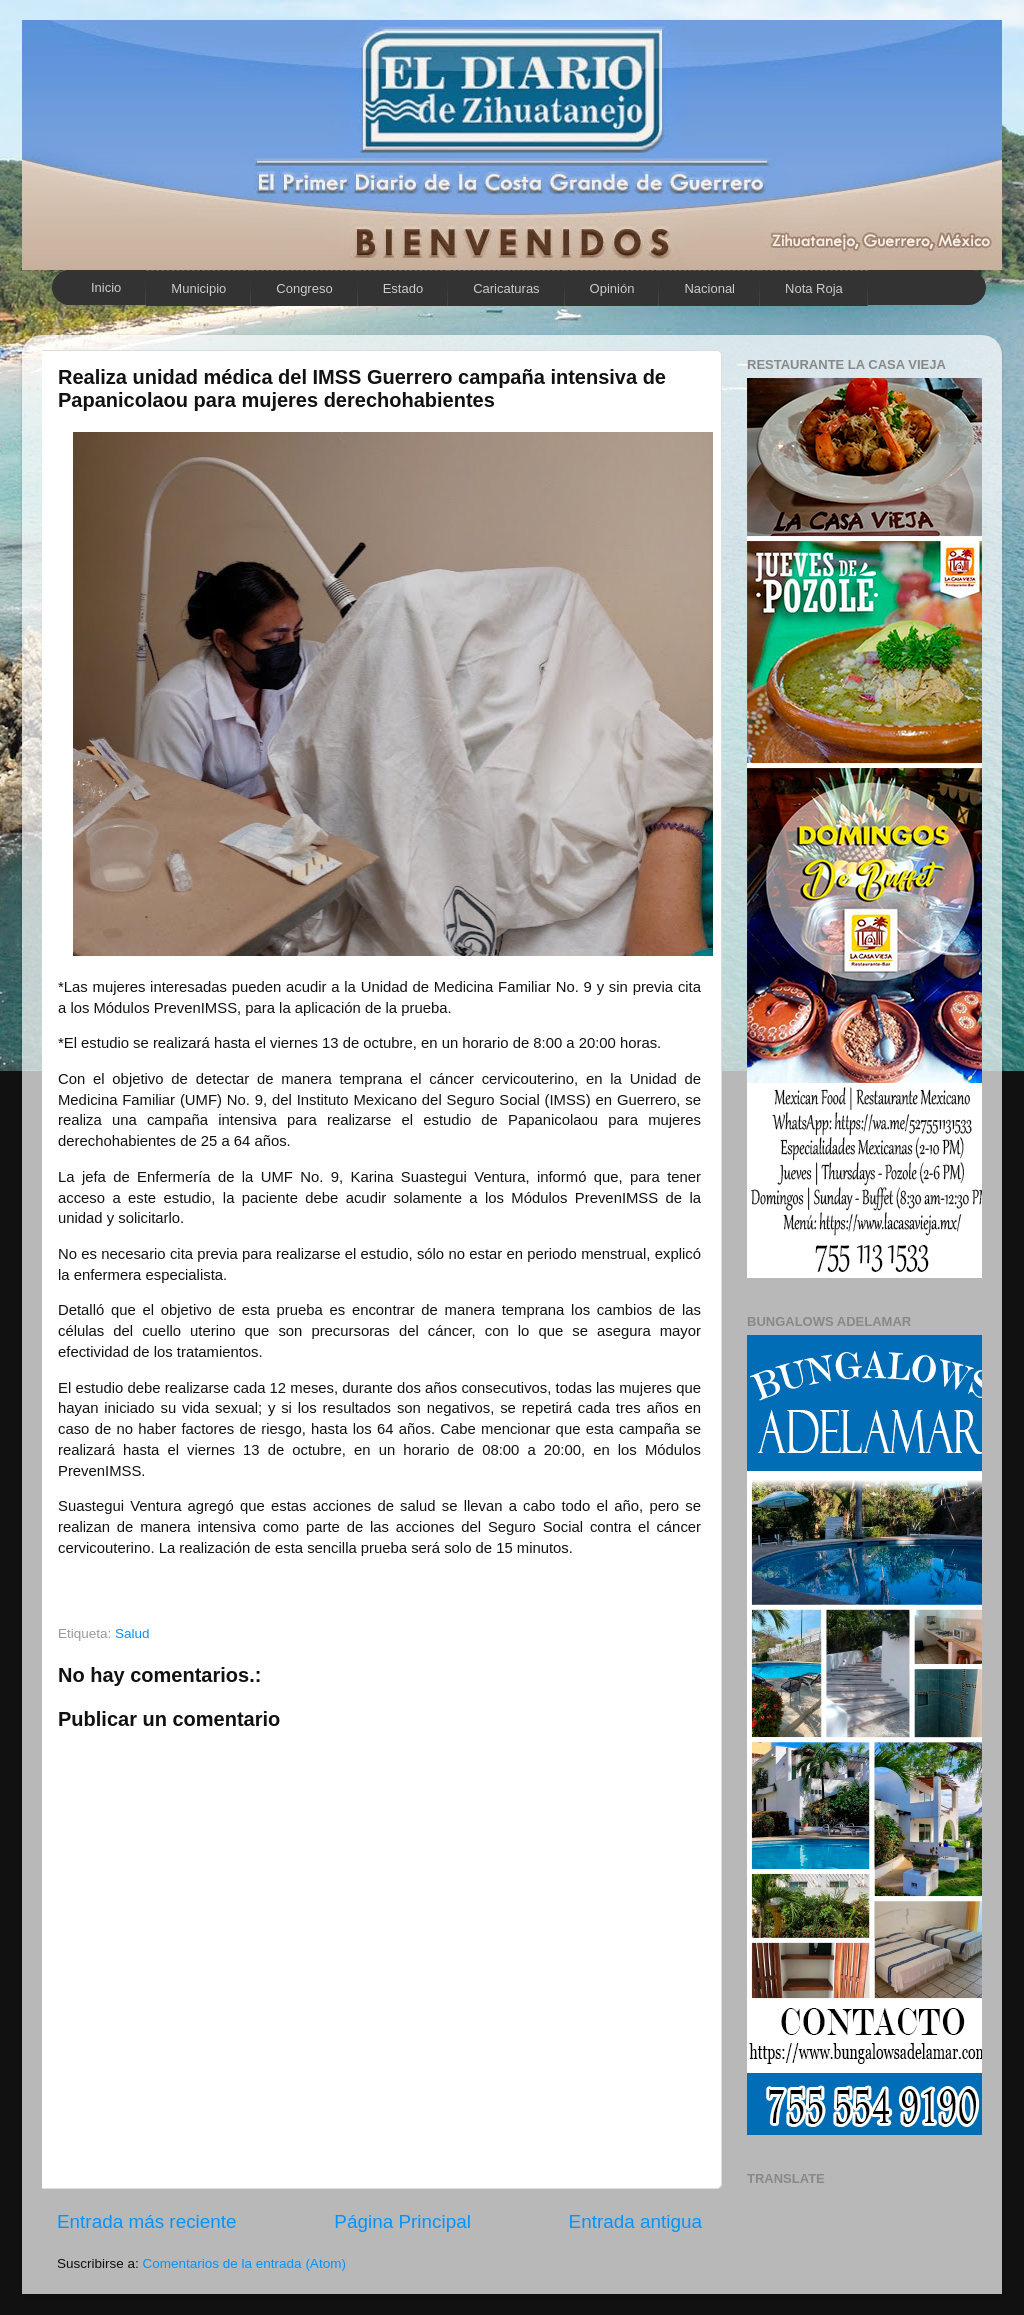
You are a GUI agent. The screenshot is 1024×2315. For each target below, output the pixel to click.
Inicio (106, 287)
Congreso (304, 288)
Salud (132, 1633)
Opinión (612, 288)
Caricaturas (506, 288)
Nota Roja (814, 288)
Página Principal (402, 2221)
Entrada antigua (635, 2221)
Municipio (198, 288)
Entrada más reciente (147, 2221)
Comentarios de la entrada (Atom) (244, 2263)
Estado (403, 288)
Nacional (709, 288)
